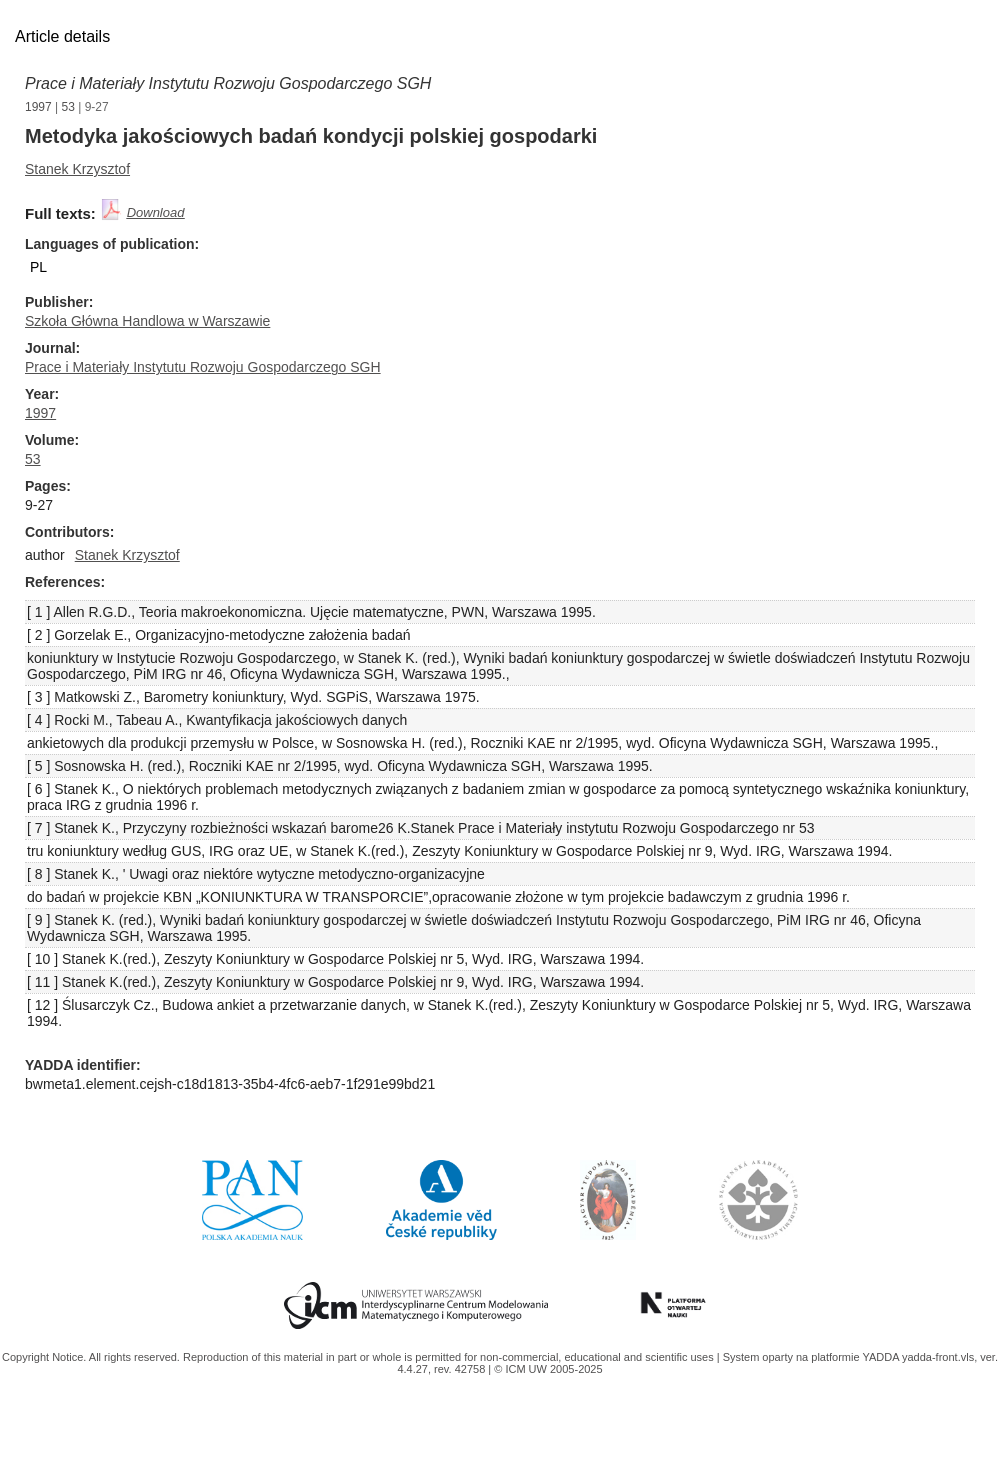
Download (156, 212)
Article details (62, 36)
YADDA (882, 1357)
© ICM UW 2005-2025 (548, 1369)
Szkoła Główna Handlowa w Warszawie (147, 321)
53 (68, 107)
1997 (38, 107)
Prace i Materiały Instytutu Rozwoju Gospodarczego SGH (228, 83)
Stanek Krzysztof (77, 169)
